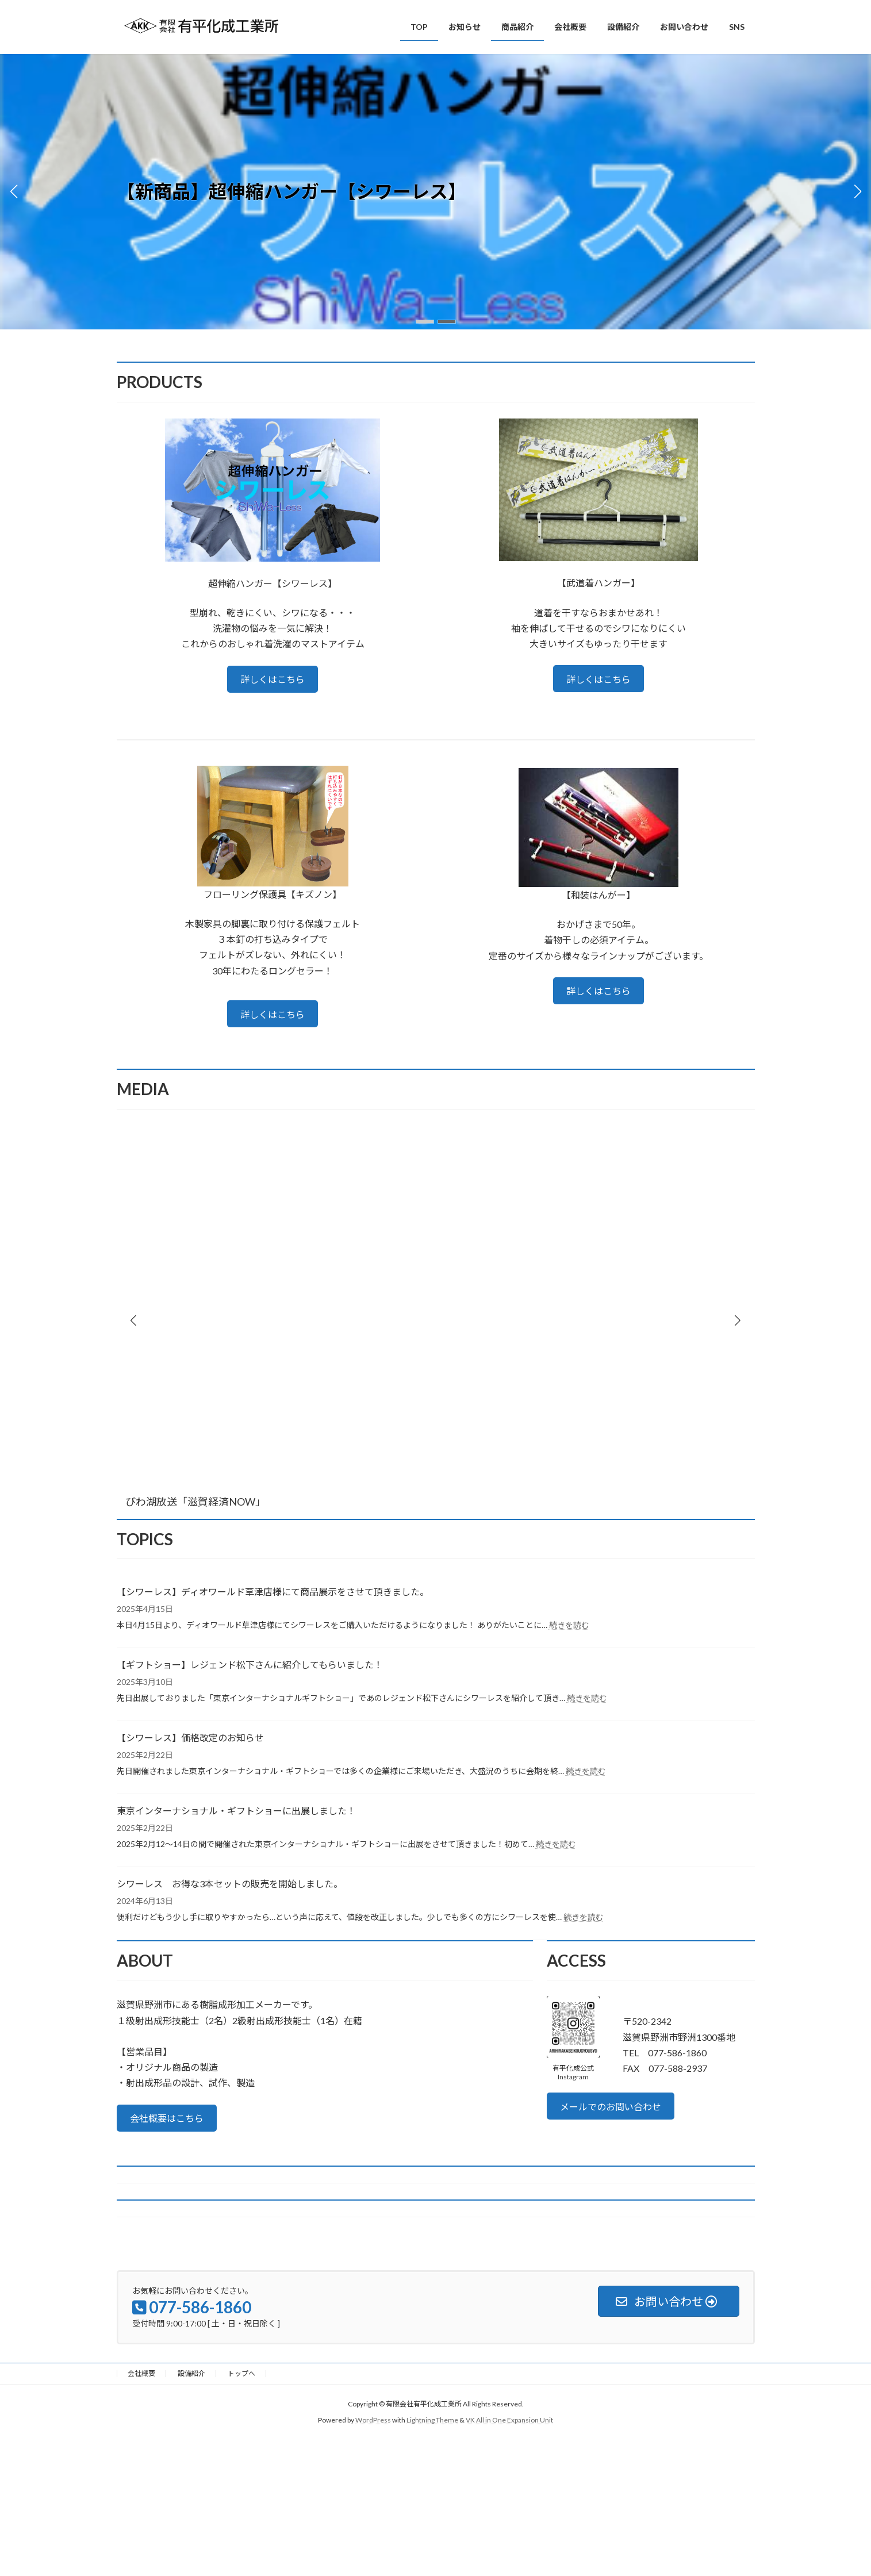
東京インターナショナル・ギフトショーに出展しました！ (236, 1810)
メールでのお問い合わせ (610, 2106)
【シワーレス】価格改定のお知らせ (190, 1737)
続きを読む (569, 1625)
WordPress (373, 2420)
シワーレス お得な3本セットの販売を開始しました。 (230, 1883)
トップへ (241, 2373)
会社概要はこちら (167, 2118)
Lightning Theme (432, 2420)
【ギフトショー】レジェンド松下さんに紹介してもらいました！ (250, 1664)
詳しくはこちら (272, 679)
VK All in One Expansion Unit (509, 2420)
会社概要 (141, 2373)
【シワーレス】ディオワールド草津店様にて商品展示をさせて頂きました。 (273, 1591)
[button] (424, 321)
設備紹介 (191, 2373)
